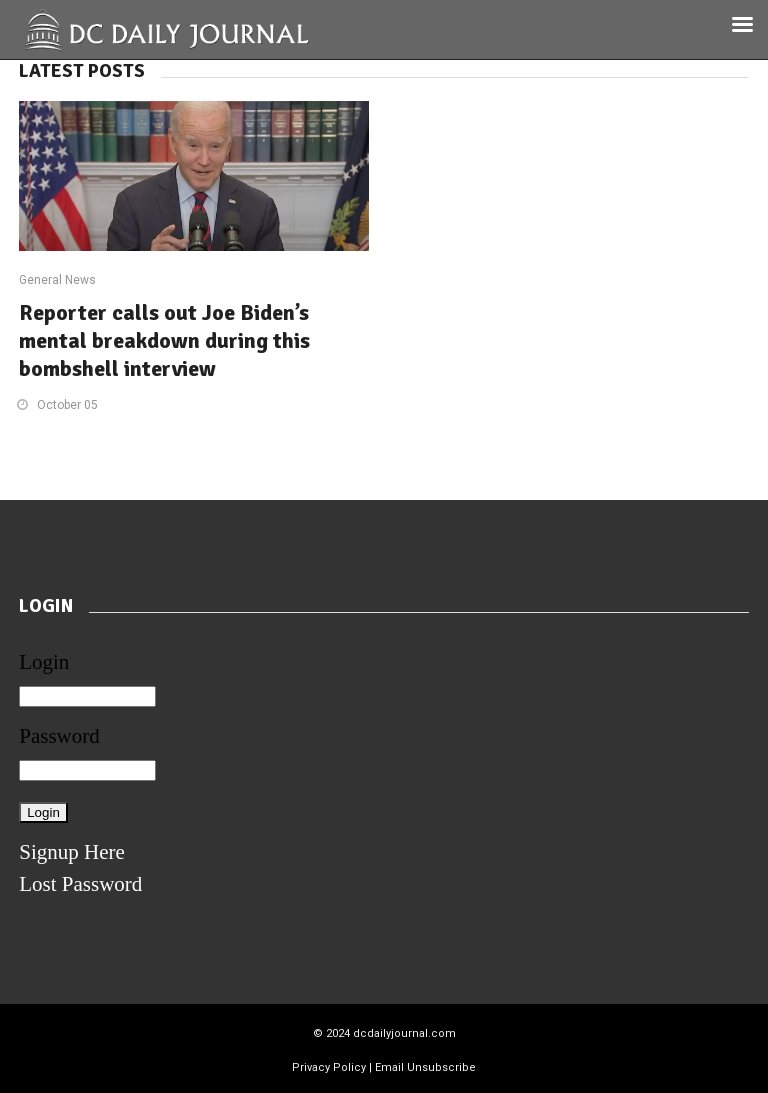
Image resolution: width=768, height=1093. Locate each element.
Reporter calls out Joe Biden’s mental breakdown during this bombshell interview (164, 340)
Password (59, 736)
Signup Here (72, 852)
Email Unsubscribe (425, 1067)
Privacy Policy (329, 1067)
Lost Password (80, 884)
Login (44, 662)
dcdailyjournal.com (404, 1033)
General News (57, 280)
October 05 (67, 405)
